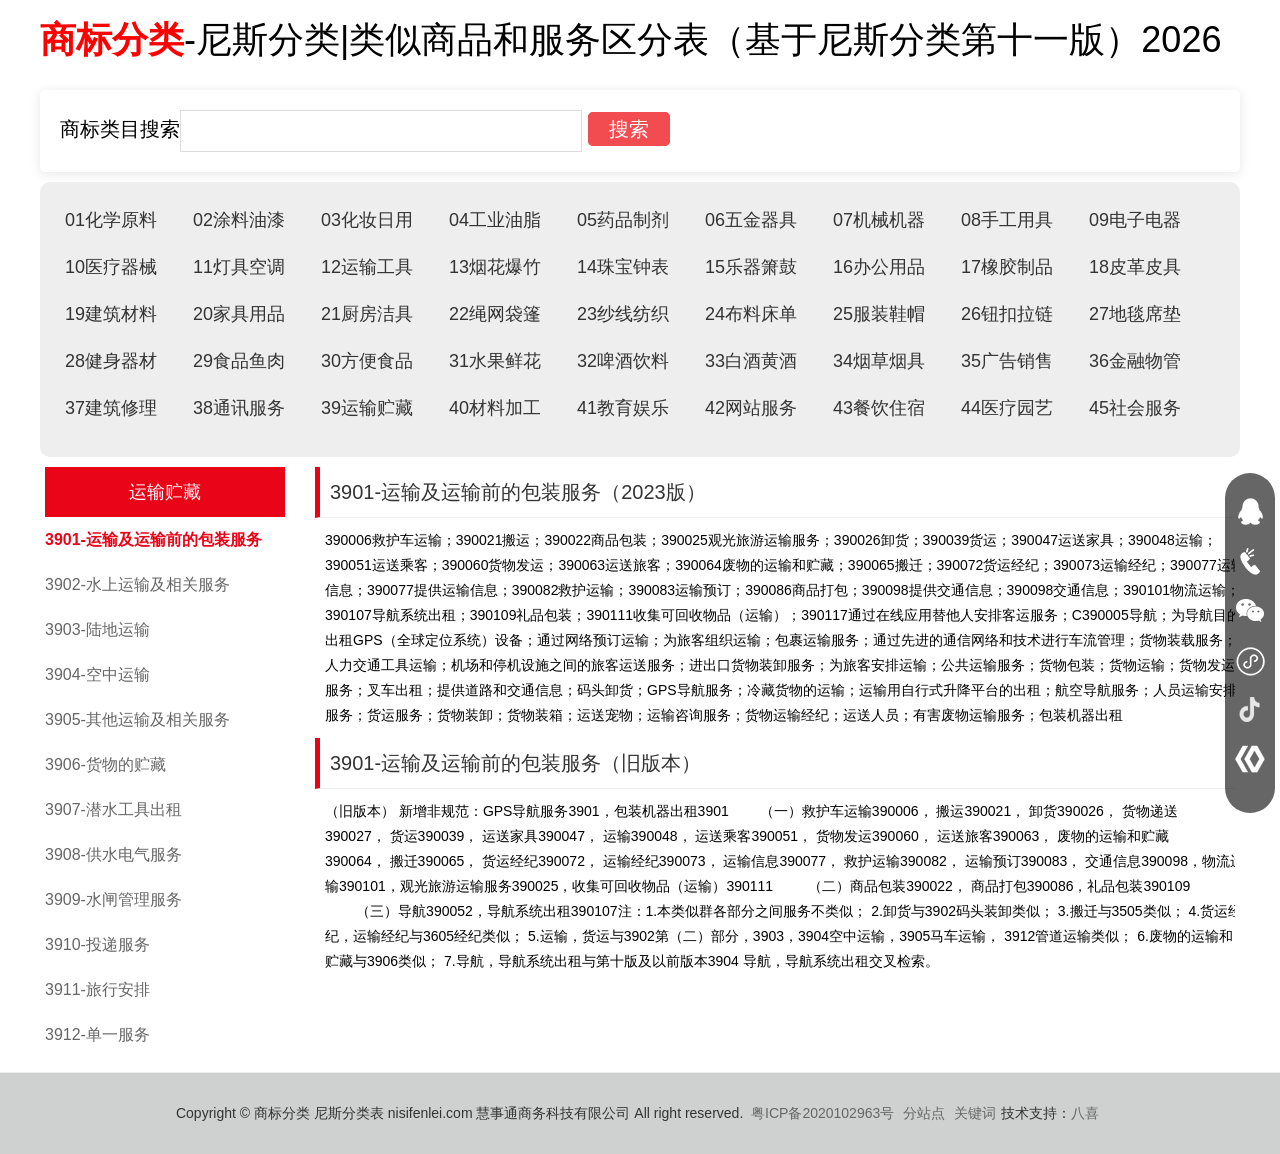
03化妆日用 (367, 220)
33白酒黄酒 (751, 361)
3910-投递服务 (97, 944)
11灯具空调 (239, 267)
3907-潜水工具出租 (113, 809)
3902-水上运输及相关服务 (137, 584)
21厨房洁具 (367, 314)
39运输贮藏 (367, 408)
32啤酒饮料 (623, 361)
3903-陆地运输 (97, 629)
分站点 (924, 1113)
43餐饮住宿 (879, 408)
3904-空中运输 (97, 674)
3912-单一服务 (97, 1034)
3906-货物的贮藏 (105, 764)
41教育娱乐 (623, 408)
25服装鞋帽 (879, 314)
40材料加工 (495, 408)
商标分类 (112, 39)
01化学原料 (111, 220)
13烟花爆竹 (495, 267)
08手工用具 (1007, 220)
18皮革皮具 (1135, 267)
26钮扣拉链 (1007, 314)
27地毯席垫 (1135, 314)
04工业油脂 (495, 220)
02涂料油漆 (239, 220)
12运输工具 (367, 267)
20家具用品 (239, 314)
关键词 (975, 1113)
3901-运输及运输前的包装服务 (153, 539)
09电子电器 (1135, 220)
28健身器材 (111, 361)
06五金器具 (751, 220)
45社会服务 (1135, 408)
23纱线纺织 (623, 314)
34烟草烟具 (879, 361)
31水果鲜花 (495, 361)
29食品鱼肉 (239, 361)
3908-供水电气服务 (113, 854)
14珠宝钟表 (623, 267)
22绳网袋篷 (495, 314)
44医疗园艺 (1007, 408)
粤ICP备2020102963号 (822, 1113)
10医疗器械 (111, 267)
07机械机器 (879, 220)
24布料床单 (751, 314)
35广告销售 (1007, 361)
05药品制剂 (623, 220)
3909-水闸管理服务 (113, 899)
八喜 (1085, 1113)
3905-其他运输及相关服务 (137, 719)
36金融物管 (1135, 361)
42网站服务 (751, 408)
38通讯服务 (239, 408)
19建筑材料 (111, 314)
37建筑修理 (111, 408)
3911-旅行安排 (97, 989)
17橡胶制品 (1007, 267)
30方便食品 (367, 361)
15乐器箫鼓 (751, 267)
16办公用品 (879, 267)
